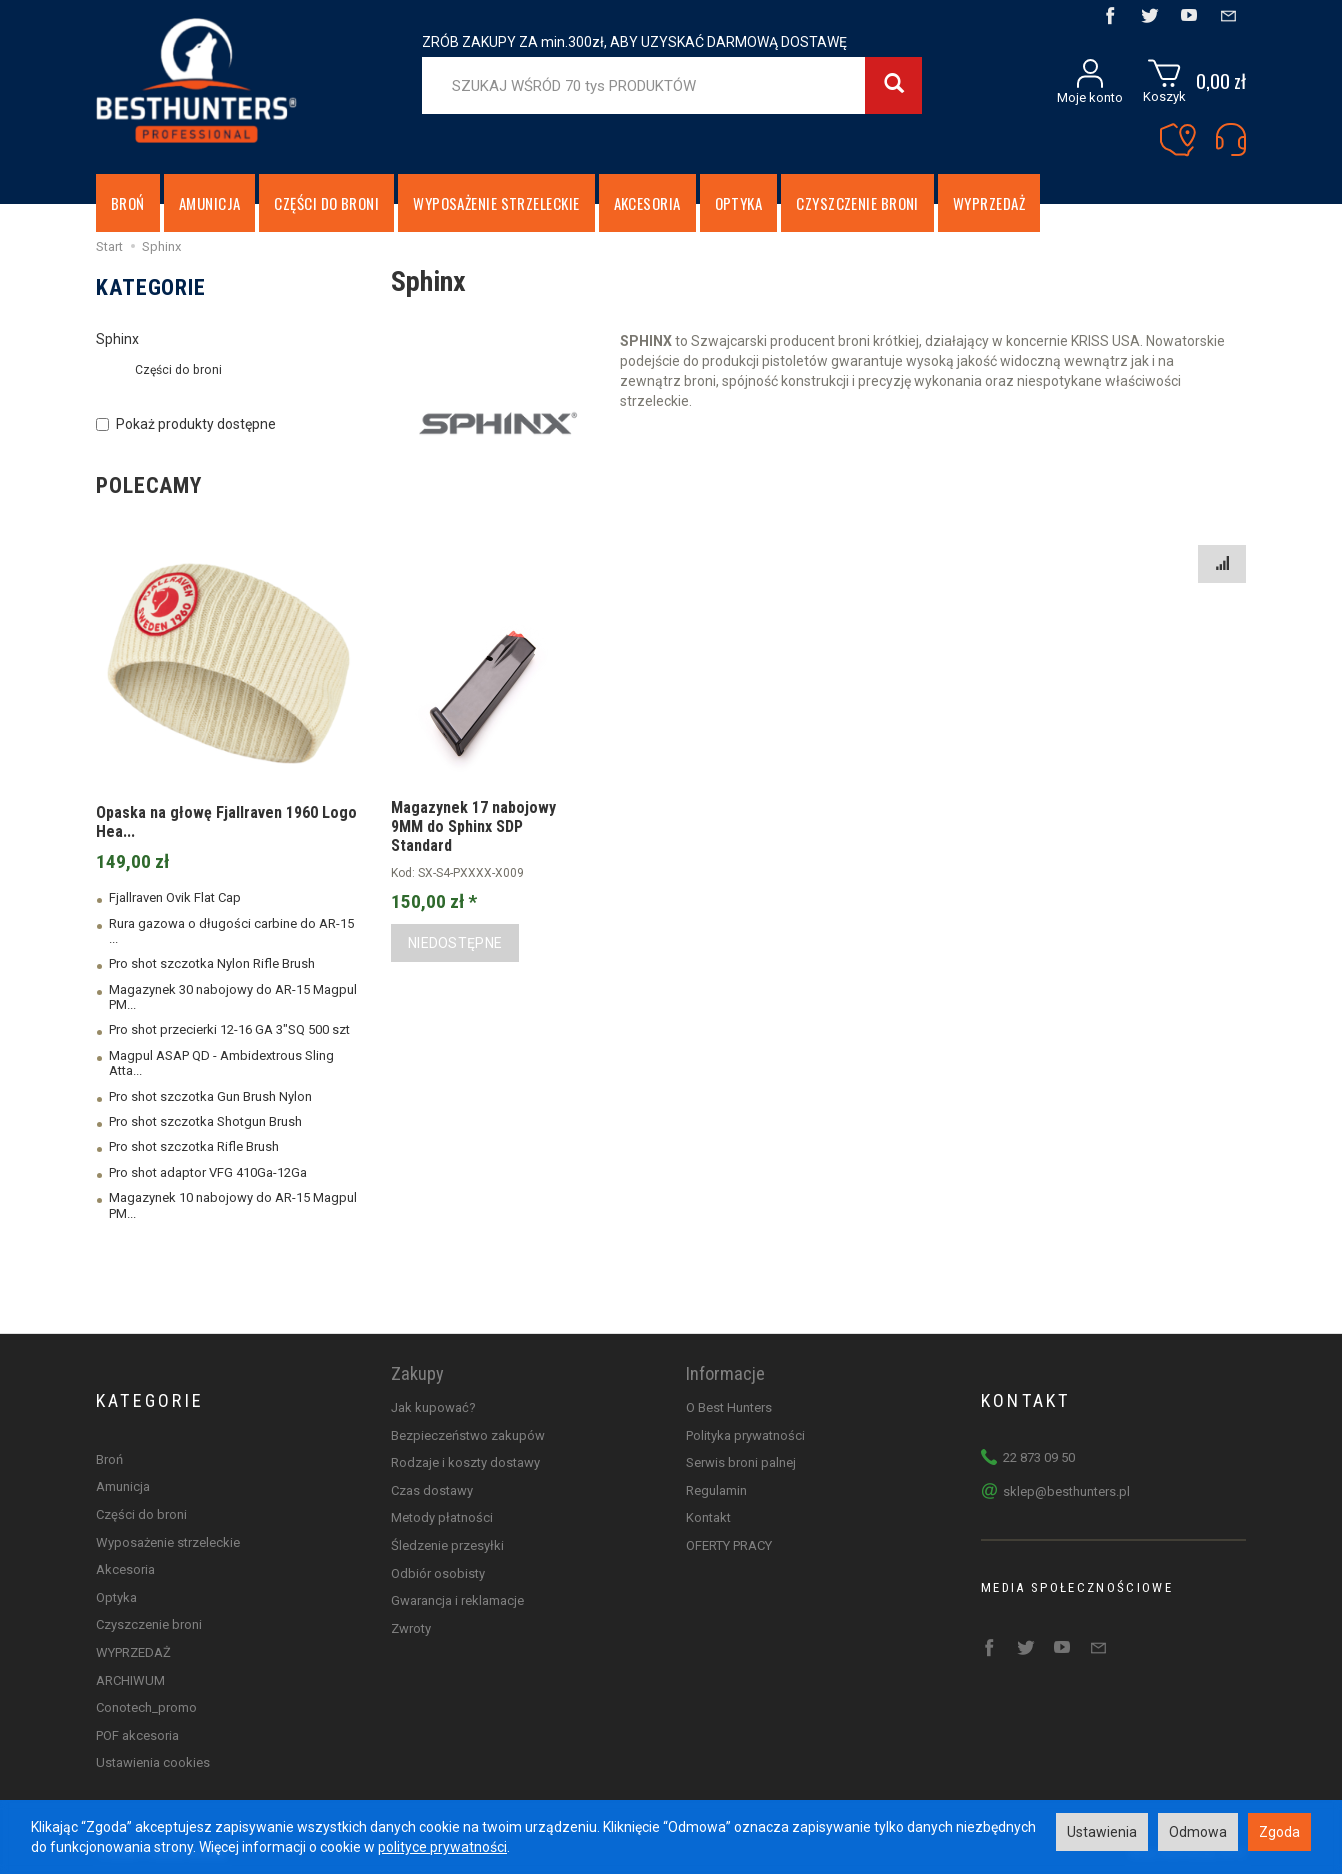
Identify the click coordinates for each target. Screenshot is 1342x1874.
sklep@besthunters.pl (1066, 1491)
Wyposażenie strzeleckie (496, 203)
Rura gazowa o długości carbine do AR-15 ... (231, 931)
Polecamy (149, 485)
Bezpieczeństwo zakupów (468, 1435)
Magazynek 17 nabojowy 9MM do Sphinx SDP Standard (473, 826)
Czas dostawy (432, 1490)
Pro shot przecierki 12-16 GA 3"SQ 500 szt (229, 1029)
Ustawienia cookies (153, 1762)
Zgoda (1279, 1832)
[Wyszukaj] (893, 85)
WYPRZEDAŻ (989, 203)
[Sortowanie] (1222, 564)
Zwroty (411, 1628)
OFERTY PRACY (729, 1545)
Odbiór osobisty (438, 1573)
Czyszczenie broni (857, 203)
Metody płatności (442, 1517)
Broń (128, 203)
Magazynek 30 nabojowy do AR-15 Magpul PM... (233, 997)
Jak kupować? (433, 1407)
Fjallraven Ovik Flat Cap (175, 897)
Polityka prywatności (745, 1435)
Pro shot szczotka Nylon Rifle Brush (212, 963)
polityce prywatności (442, 1847)
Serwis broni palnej (741, 1462)
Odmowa (1198, 1832)
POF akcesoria (137, 1735)
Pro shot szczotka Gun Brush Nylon (210, 1096)
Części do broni (326, 203)
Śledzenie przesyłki (447, 1545)
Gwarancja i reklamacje (457, 1600)
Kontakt (708, 1517)
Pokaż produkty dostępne (186, 424)
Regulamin (716, 1490)
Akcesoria (647, 203)
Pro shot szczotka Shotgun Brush (205, 1121)
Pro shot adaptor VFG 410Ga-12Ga (208, 1172)
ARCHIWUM (130, 1680)
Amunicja (210, 203)
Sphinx (117, 339)
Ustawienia (1102, 1832)
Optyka (739, 203)
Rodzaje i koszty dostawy (465, 1462)
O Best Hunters (729, 1407)
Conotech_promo (146, 1707)
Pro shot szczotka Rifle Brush (194, 1146)
